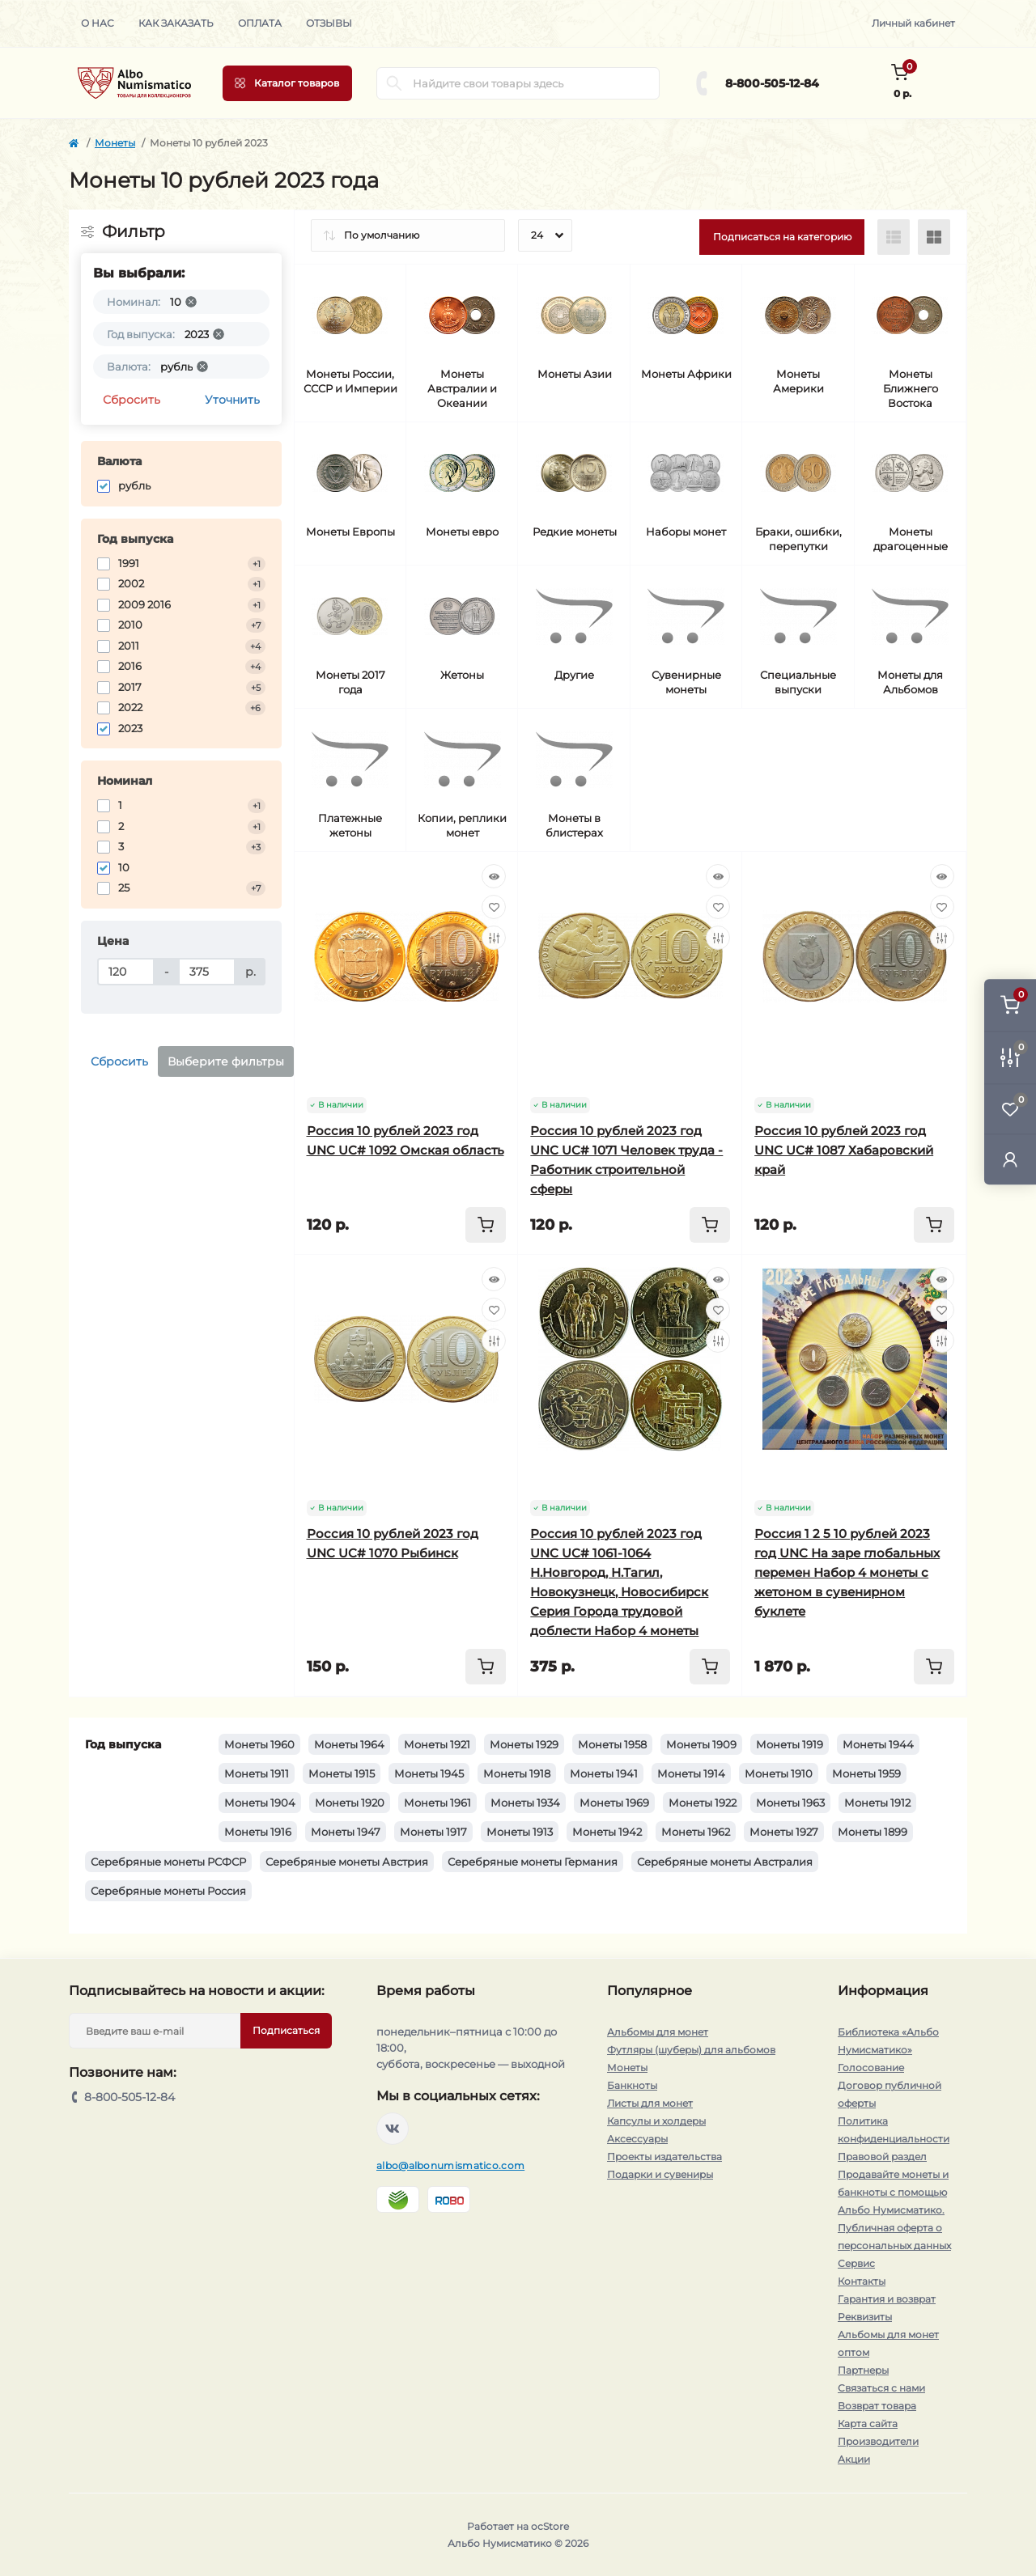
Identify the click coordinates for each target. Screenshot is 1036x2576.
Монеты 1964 (349, 1744)
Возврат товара (877, 2406)
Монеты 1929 (524, 1744)
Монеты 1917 (433, 1831)
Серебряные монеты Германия (533, 1861)
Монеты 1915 (341, 1773)
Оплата (260, 23)
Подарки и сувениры (660, 2174)
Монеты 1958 (612, 1744)
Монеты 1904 (259, 1802)
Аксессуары (637, 2139)
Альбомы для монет (657, 2032)
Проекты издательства (664, 2156)
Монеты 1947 (345, 1831)
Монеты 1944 (878, 1744)
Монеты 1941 (604, 1773)
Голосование (871, 2067)
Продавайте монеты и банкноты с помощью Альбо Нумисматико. (893, 2192)
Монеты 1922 (703, 1802)
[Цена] (126, 971)
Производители (878, 2441)
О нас (97, 23)
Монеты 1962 (695, 1831)
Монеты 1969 (614, 1802)
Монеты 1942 (607, 1831)
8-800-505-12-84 (772, 83)
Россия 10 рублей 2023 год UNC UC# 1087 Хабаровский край (843, 1150)
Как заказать (176, 23)
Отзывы (329, 23)
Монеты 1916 (257, 1831)
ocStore (550, 2526)
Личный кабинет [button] (913, 23)
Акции (854, 2459)
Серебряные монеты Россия (168, 1890)
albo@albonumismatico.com (450, 2165)
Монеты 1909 (701, 1744)
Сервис (856, 2263)
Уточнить (232, 399)
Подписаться (286, 2030)
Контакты (861, 2281)
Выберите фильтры (226, 1061)
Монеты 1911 (256, 1773)
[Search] (394, 83)
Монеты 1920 (349, 1802)
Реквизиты (865, 2317)
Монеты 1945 (429, 1773)
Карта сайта (868, 2423)
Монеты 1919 (789, 1744)
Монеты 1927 (783, 1831)
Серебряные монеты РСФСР (168, 1861)
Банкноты (632, 2085)
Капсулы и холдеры (656, 2121)
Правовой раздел (882, 2156)
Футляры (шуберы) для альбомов (691, 2050)
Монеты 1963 (790, 1802)
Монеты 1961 (437, 1802)
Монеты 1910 (779, 1773)
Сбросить (131, 399)
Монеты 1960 (259, 1744)
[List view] (893, 237)
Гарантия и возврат (887, 2299)
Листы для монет (650, 2103)
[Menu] (287, 83)
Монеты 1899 (872, 1831)
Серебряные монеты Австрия (346, 1861)
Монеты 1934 (525, 1802)
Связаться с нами (881, 2388)
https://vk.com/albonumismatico (392, 2128)
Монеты (115, 143)
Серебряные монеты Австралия (725, 1861)
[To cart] (485, 1225)
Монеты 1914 (691, 1773)
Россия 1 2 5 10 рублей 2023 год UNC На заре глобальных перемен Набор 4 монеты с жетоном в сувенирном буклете (847, 1572)
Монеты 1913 (519, 1831)
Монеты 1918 (516, 1773)
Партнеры (863, 2370)
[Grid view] (934, 237)
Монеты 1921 (437, 1744)
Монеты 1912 (877, 1802)
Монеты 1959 (866, 1773)
